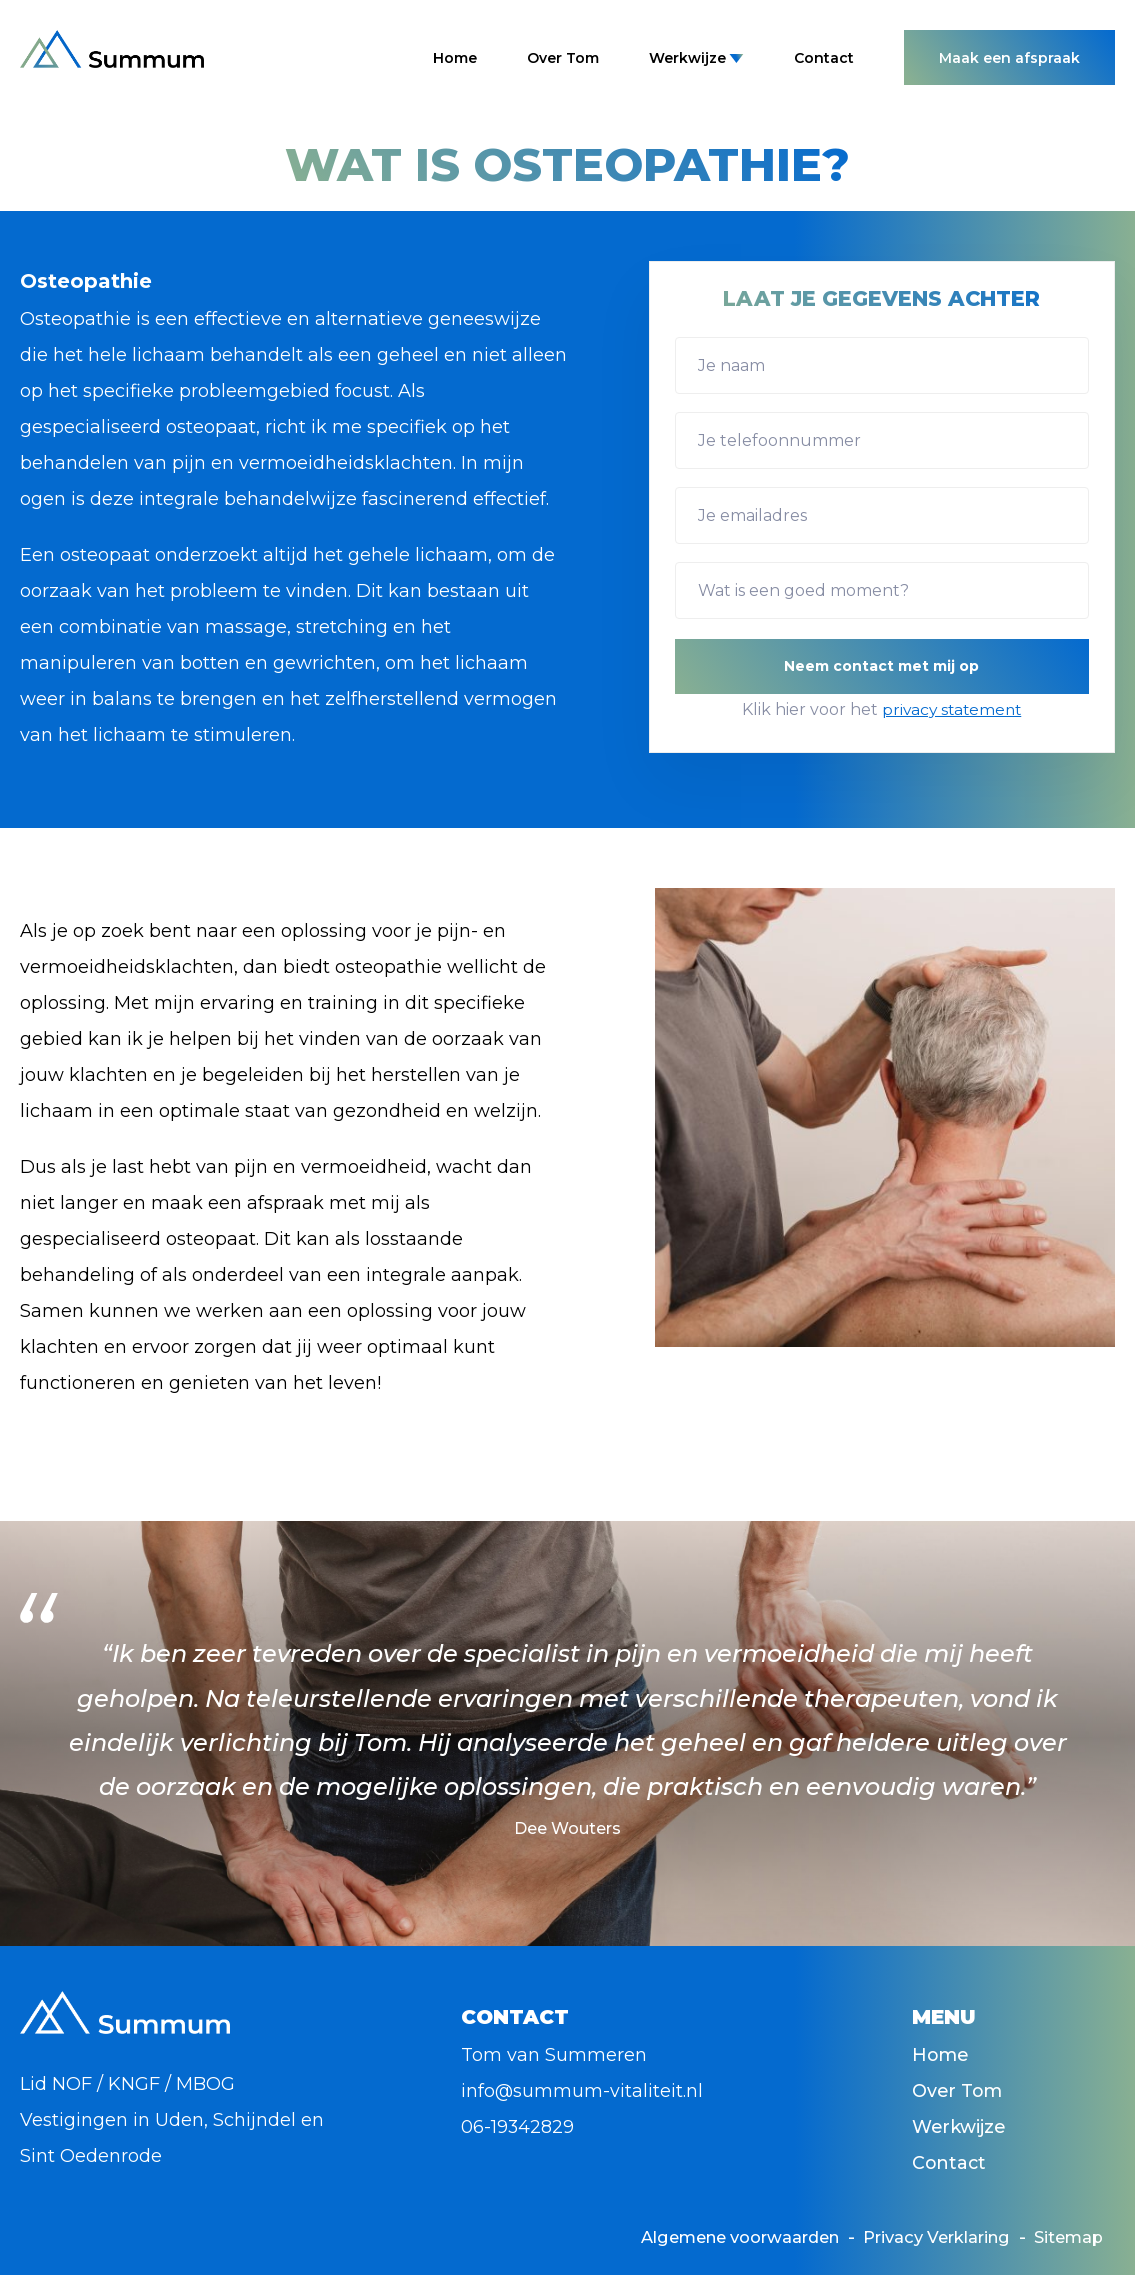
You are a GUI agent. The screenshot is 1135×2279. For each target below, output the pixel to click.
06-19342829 (518, 2127)
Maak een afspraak (1009, 58)
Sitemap (1064, 2241)
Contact (824, 58)
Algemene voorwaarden (693, 2241)
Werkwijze (696, 58)
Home (455, 58)
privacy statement (951, 709)
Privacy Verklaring (916, 2241)
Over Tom (563, 58)
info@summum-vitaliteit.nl (582, 2091)
